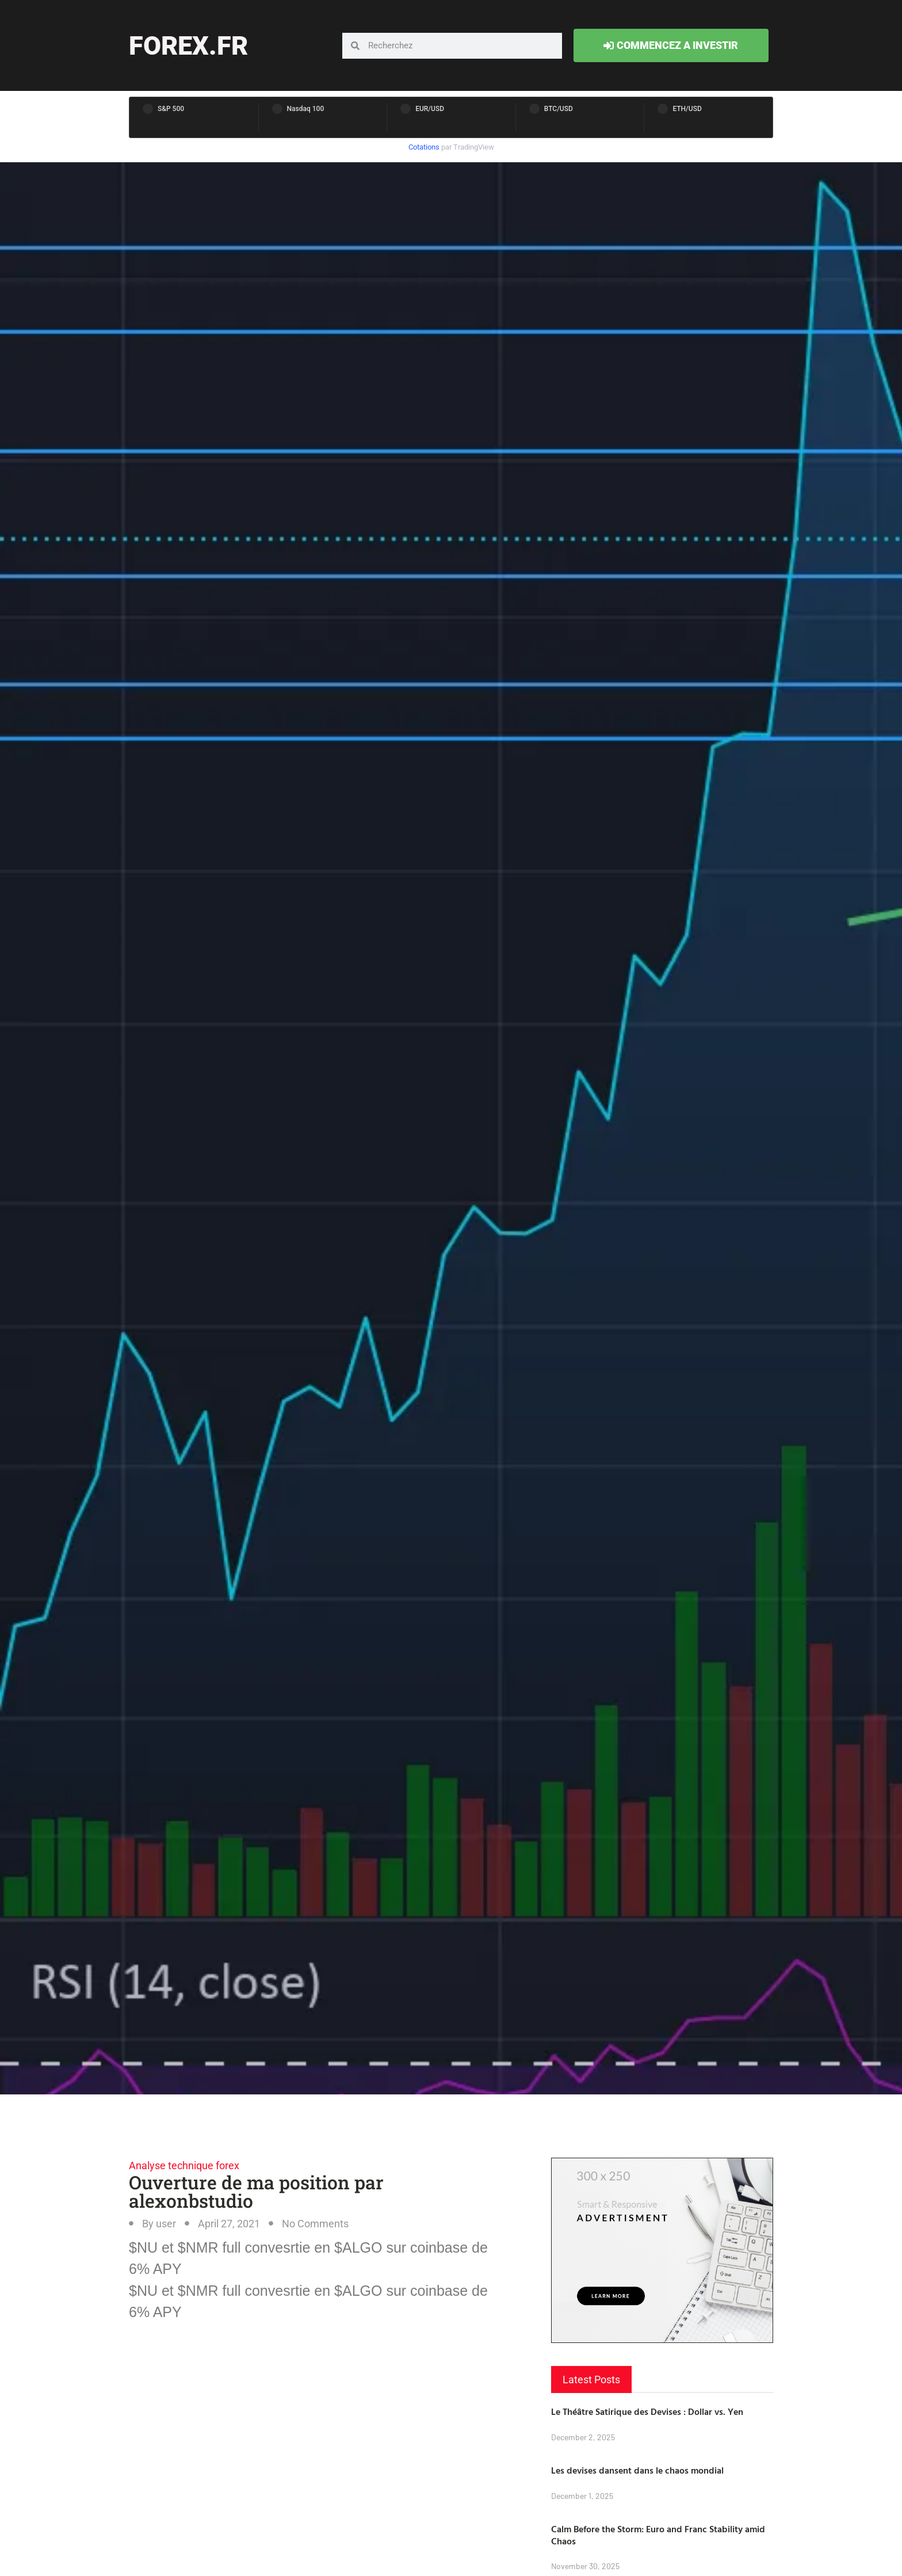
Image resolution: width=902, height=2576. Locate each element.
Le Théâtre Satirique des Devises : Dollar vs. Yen (647, 2411)
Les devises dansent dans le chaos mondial (637, 2470)
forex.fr (188, 45)
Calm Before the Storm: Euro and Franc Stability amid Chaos (658, 2535)
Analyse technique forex (184, 2165)
